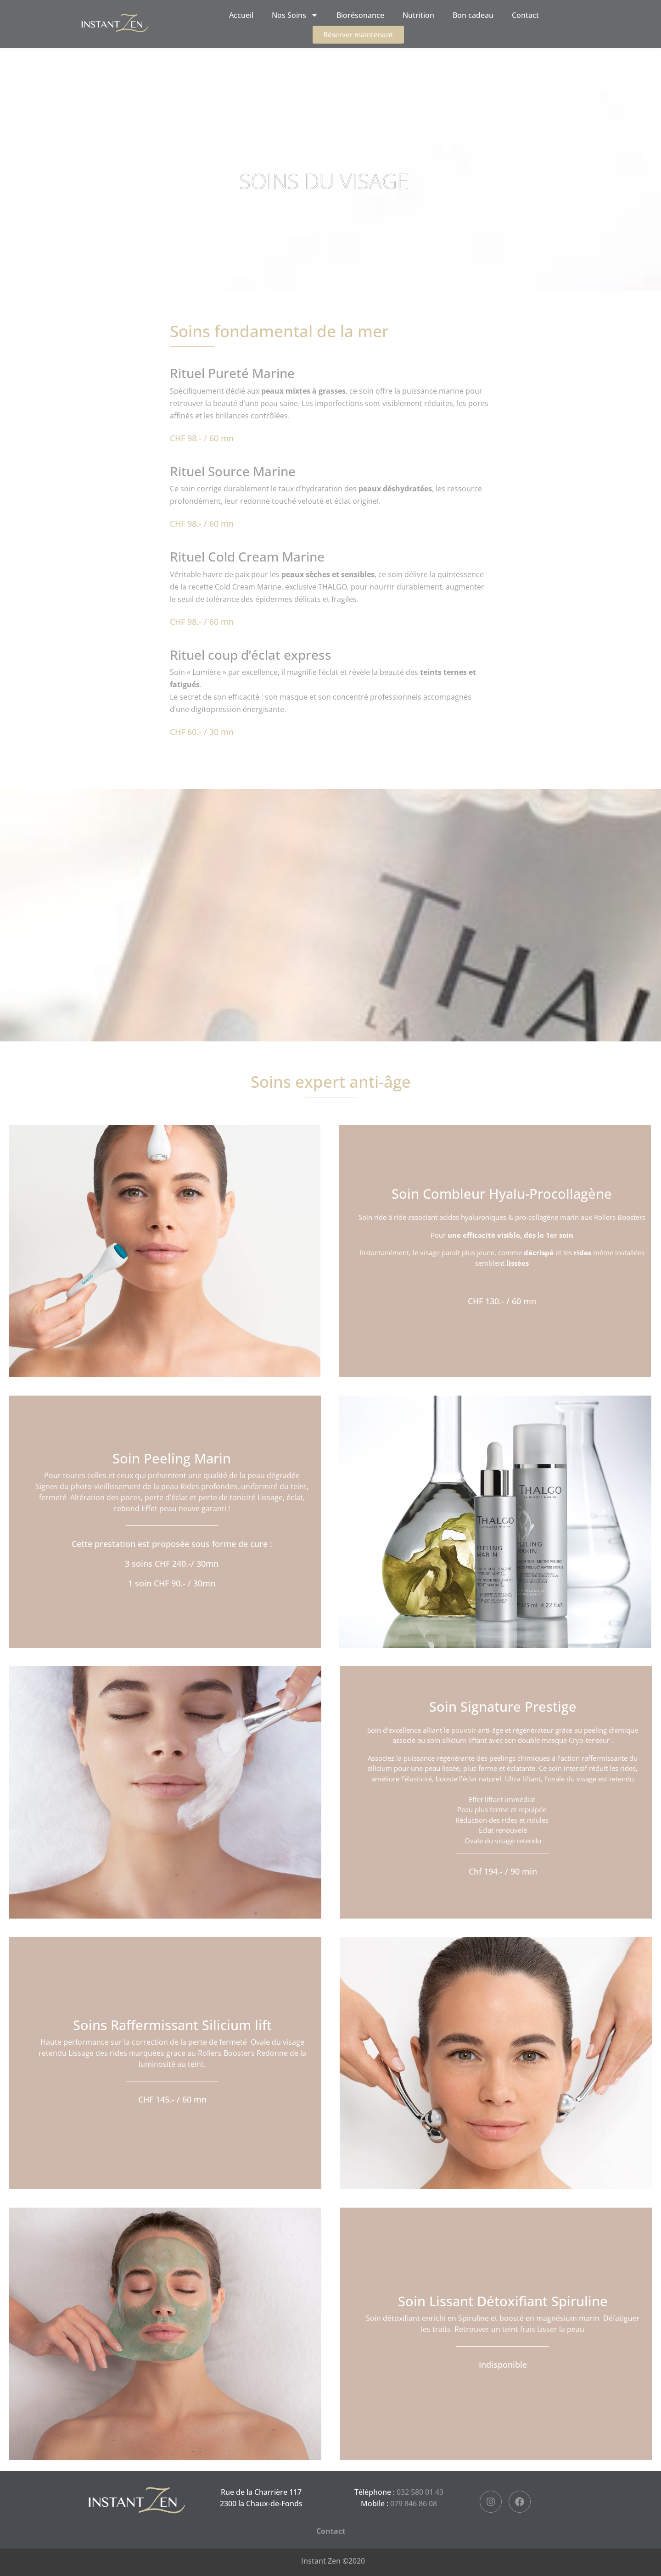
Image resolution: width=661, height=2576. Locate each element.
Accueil (241, 15)
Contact (525, 15)
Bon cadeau (473, 15)
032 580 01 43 (420, 2492)
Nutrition (418, 15)
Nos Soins (295, 15)
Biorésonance (360, 15)
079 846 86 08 (413, 2503)
